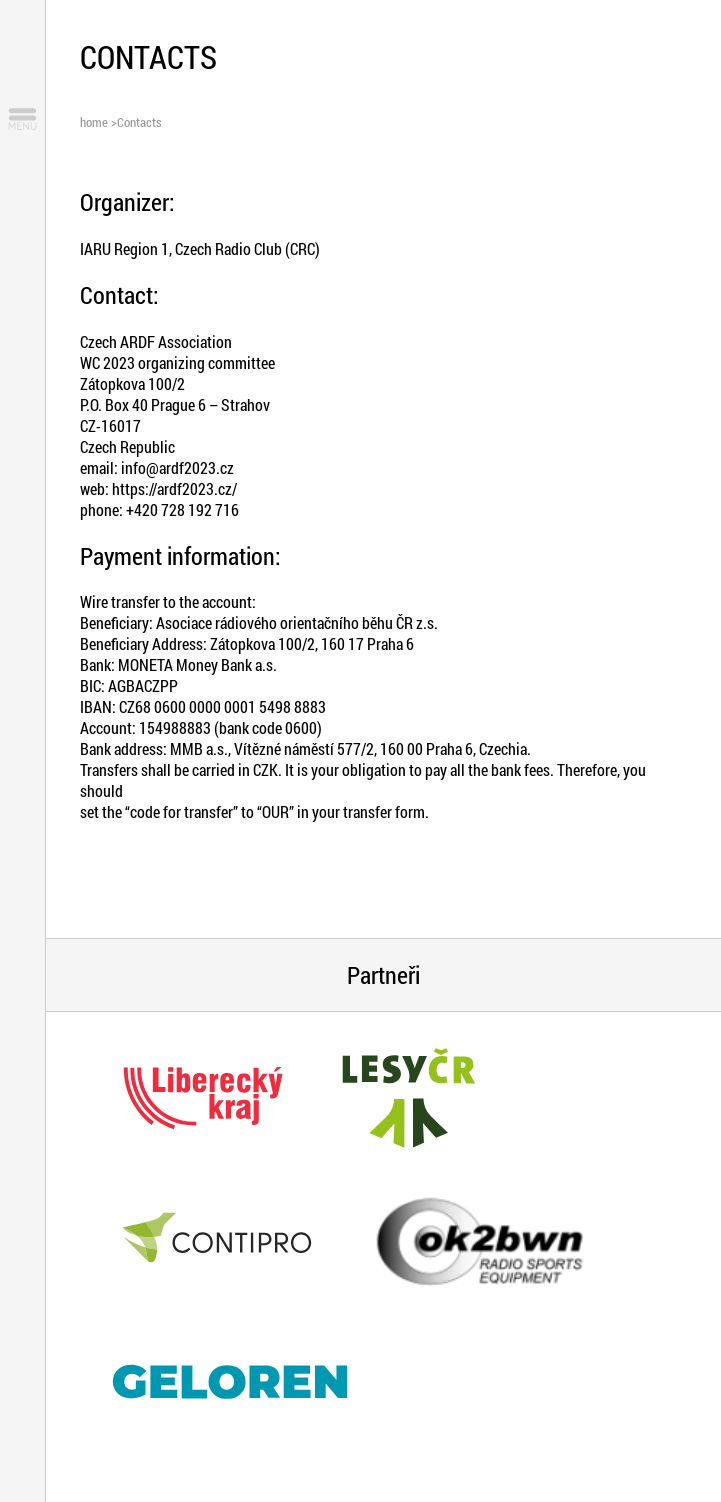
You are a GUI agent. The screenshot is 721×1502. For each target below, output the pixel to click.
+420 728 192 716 (182, 509)
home (94, 122)
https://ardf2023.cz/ (174, 488)
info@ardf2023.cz (177, 467)
